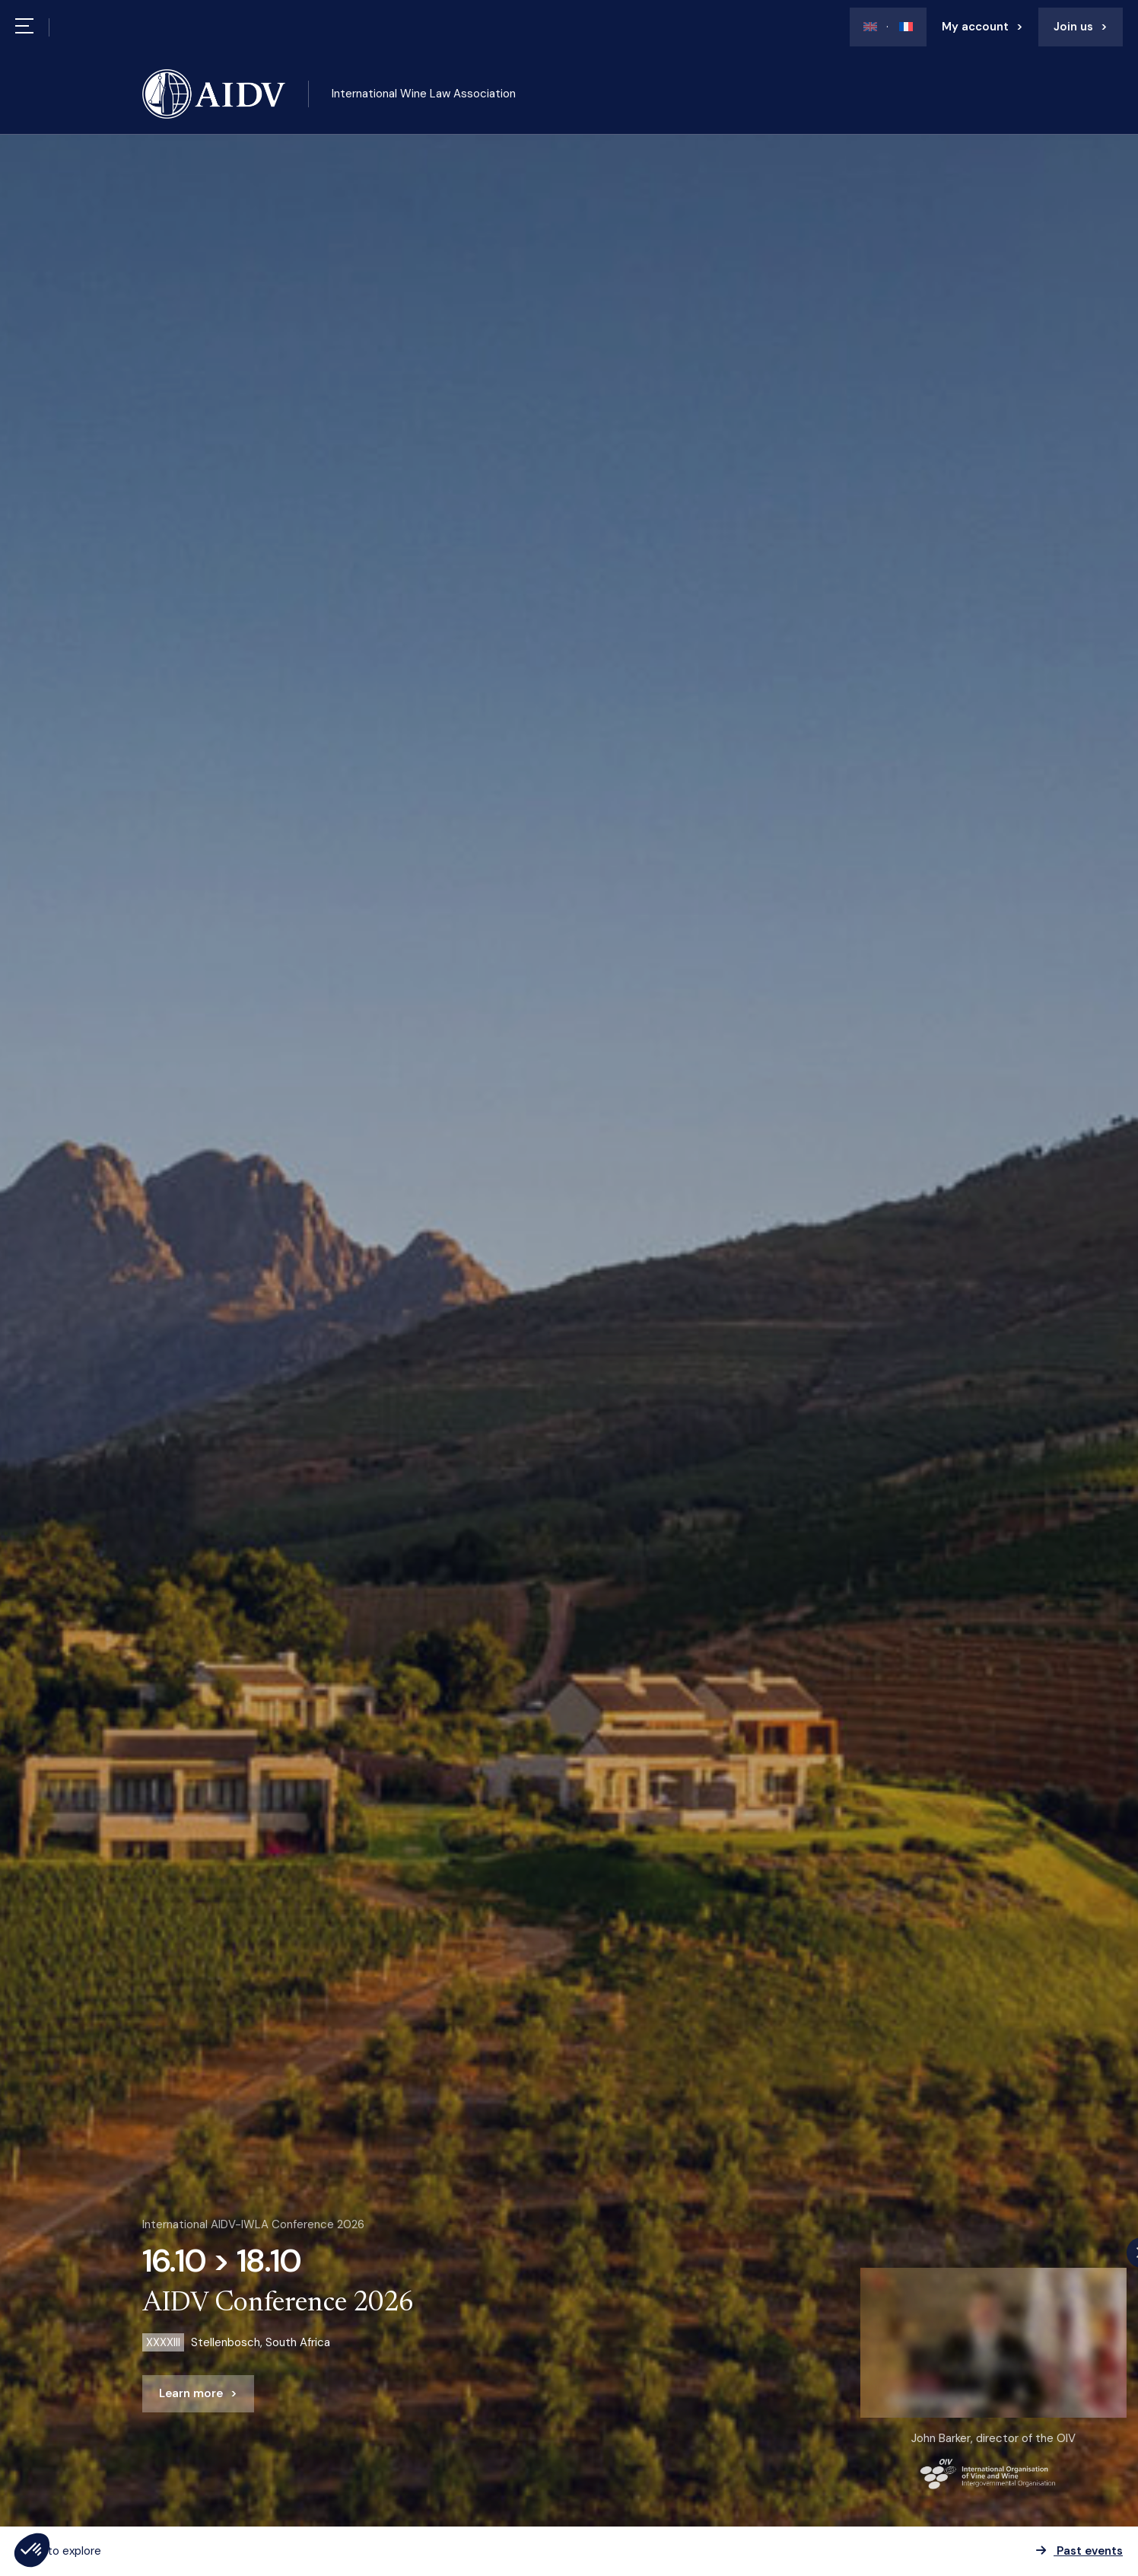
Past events (1079, 2550)
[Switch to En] (870, 27)
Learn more (191, 2393)
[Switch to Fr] (899, 27)
